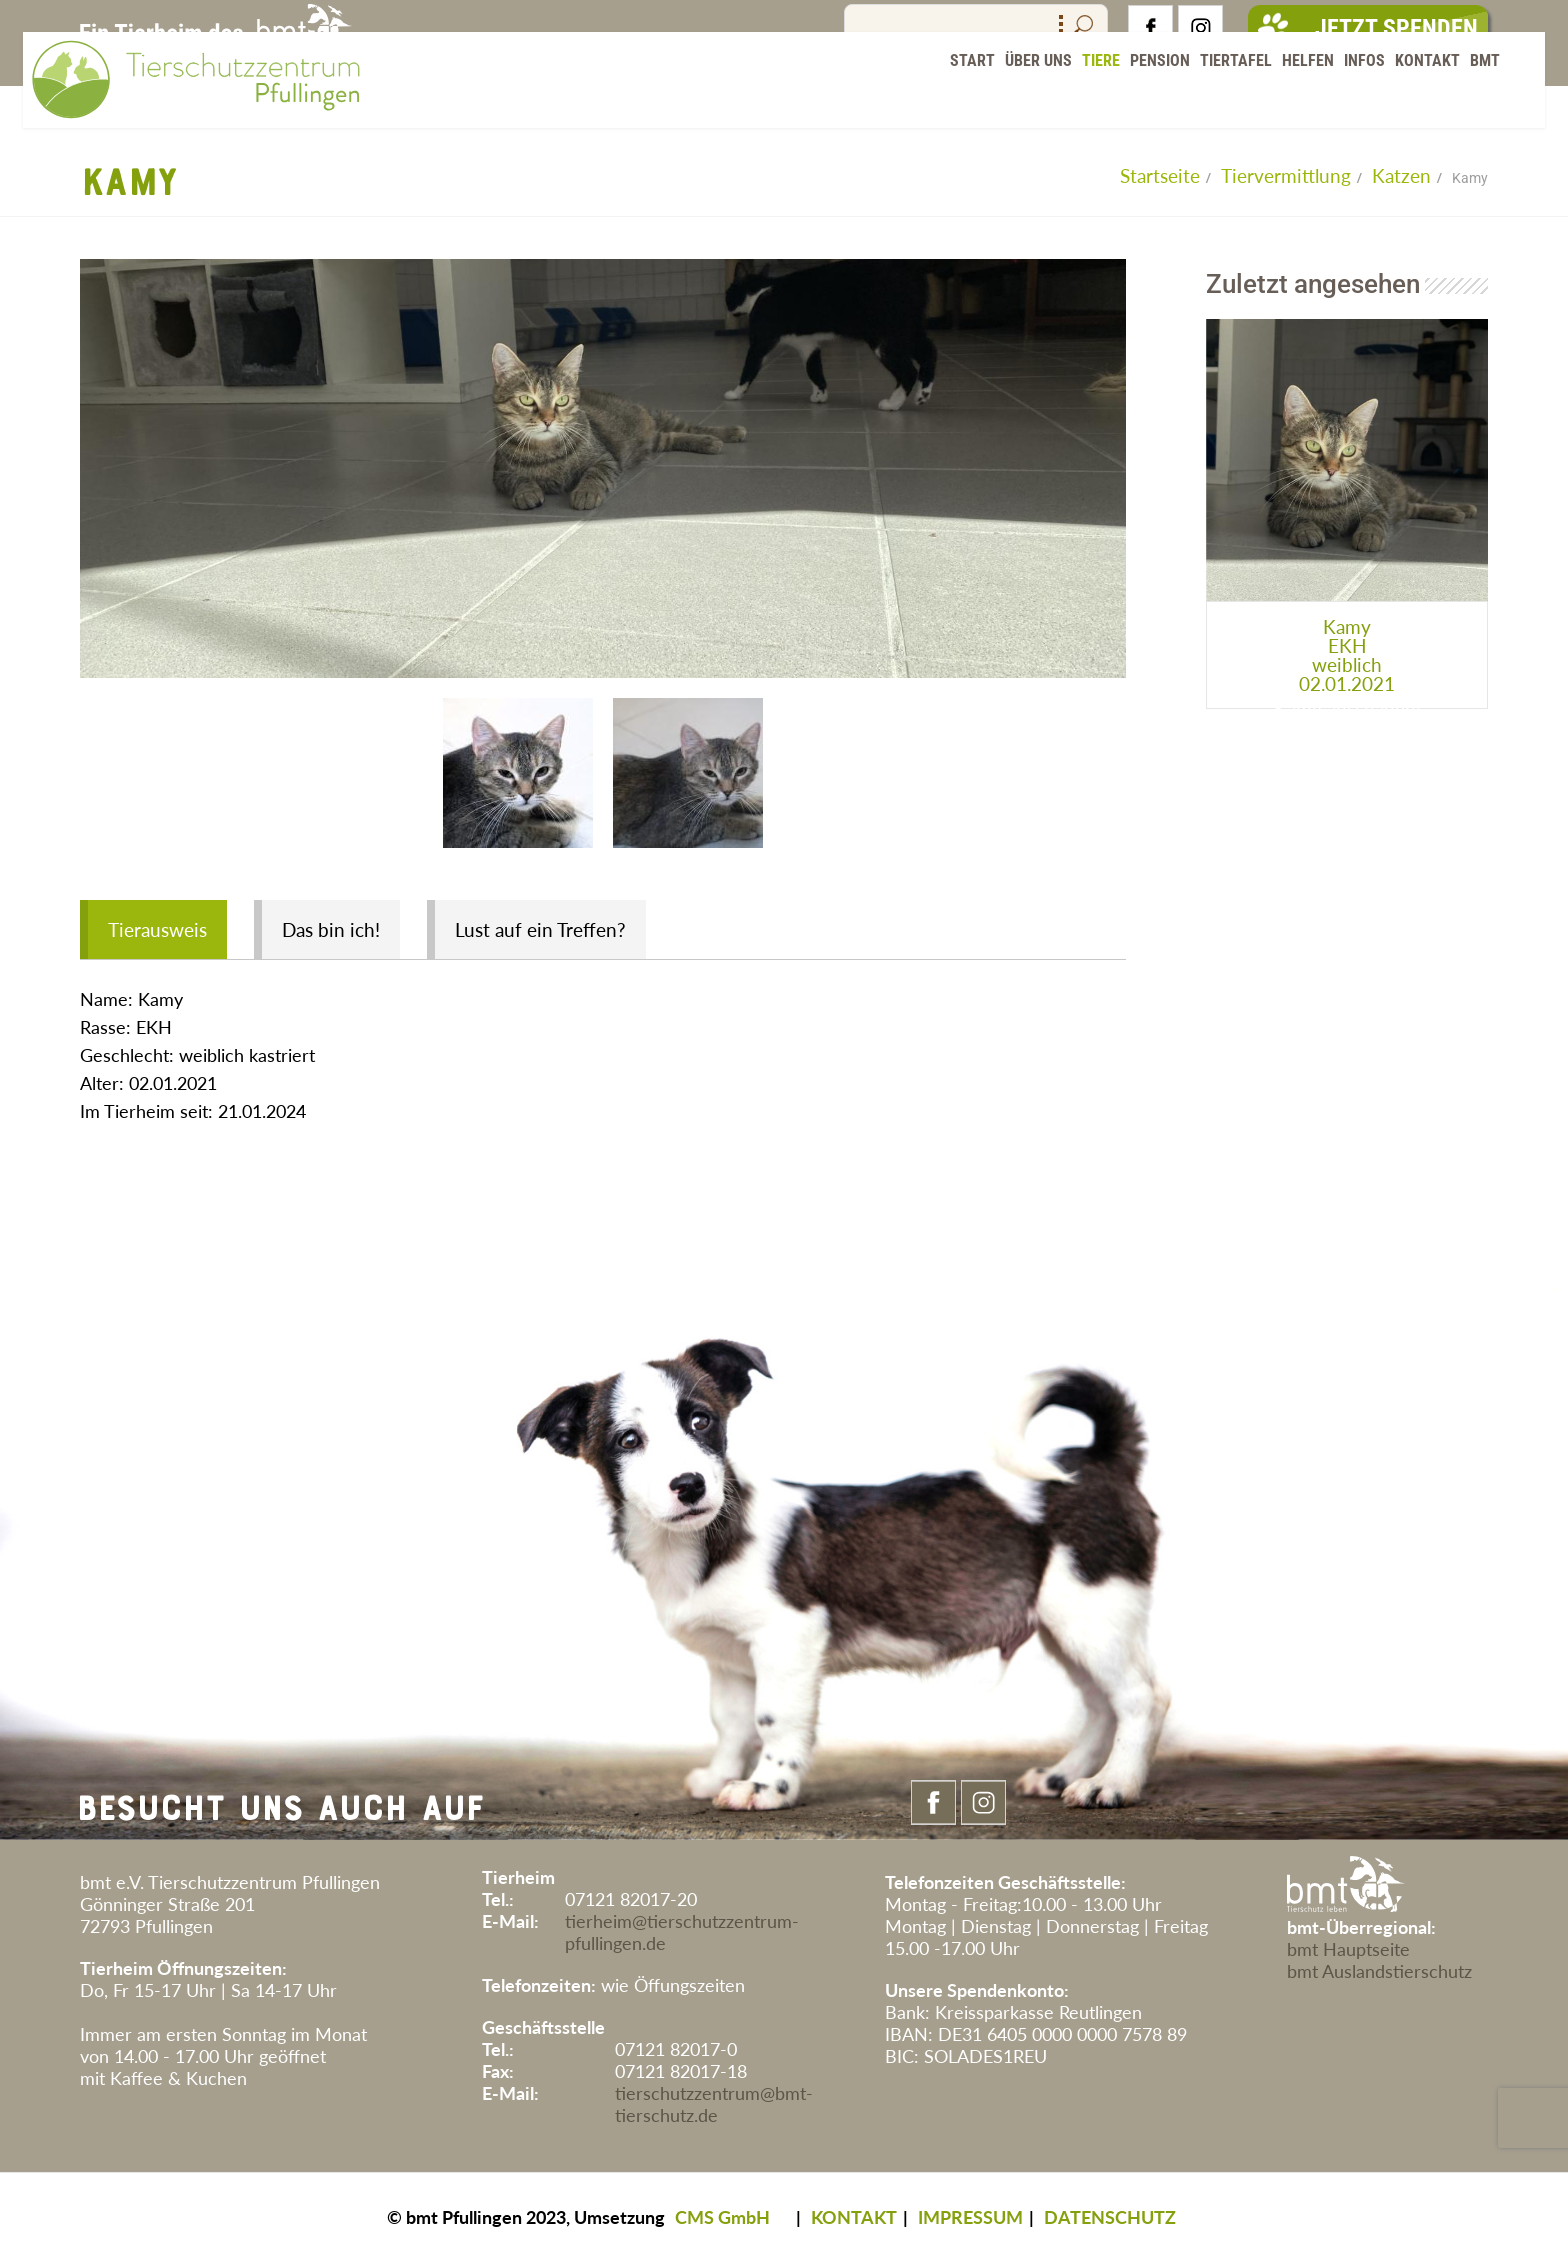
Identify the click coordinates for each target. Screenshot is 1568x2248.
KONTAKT (854, 2204)
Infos (1347, 99)
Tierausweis (157, 917)
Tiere (1084, 99)
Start (955, 99)
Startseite (1160, 175)
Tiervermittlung (1286, 175)
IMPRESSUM (970, 2204)
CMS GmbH (722, 2204)
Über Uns (1021, 99)
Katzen (1401, 175)
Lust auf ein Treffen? (546, 917)
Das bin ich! (334, 917)
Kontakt (1410, 99)
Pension (1143, 99)
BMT (1468, 99)
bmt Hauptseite (1348, 1936)
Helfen (1291, 99)
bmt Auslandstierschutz (1379, 1958)
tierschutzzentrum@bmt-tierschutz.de (714, 2091)
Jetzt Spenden (1368, 28)
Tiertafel (1219, 99)
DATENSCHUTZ (1110, 2204)
